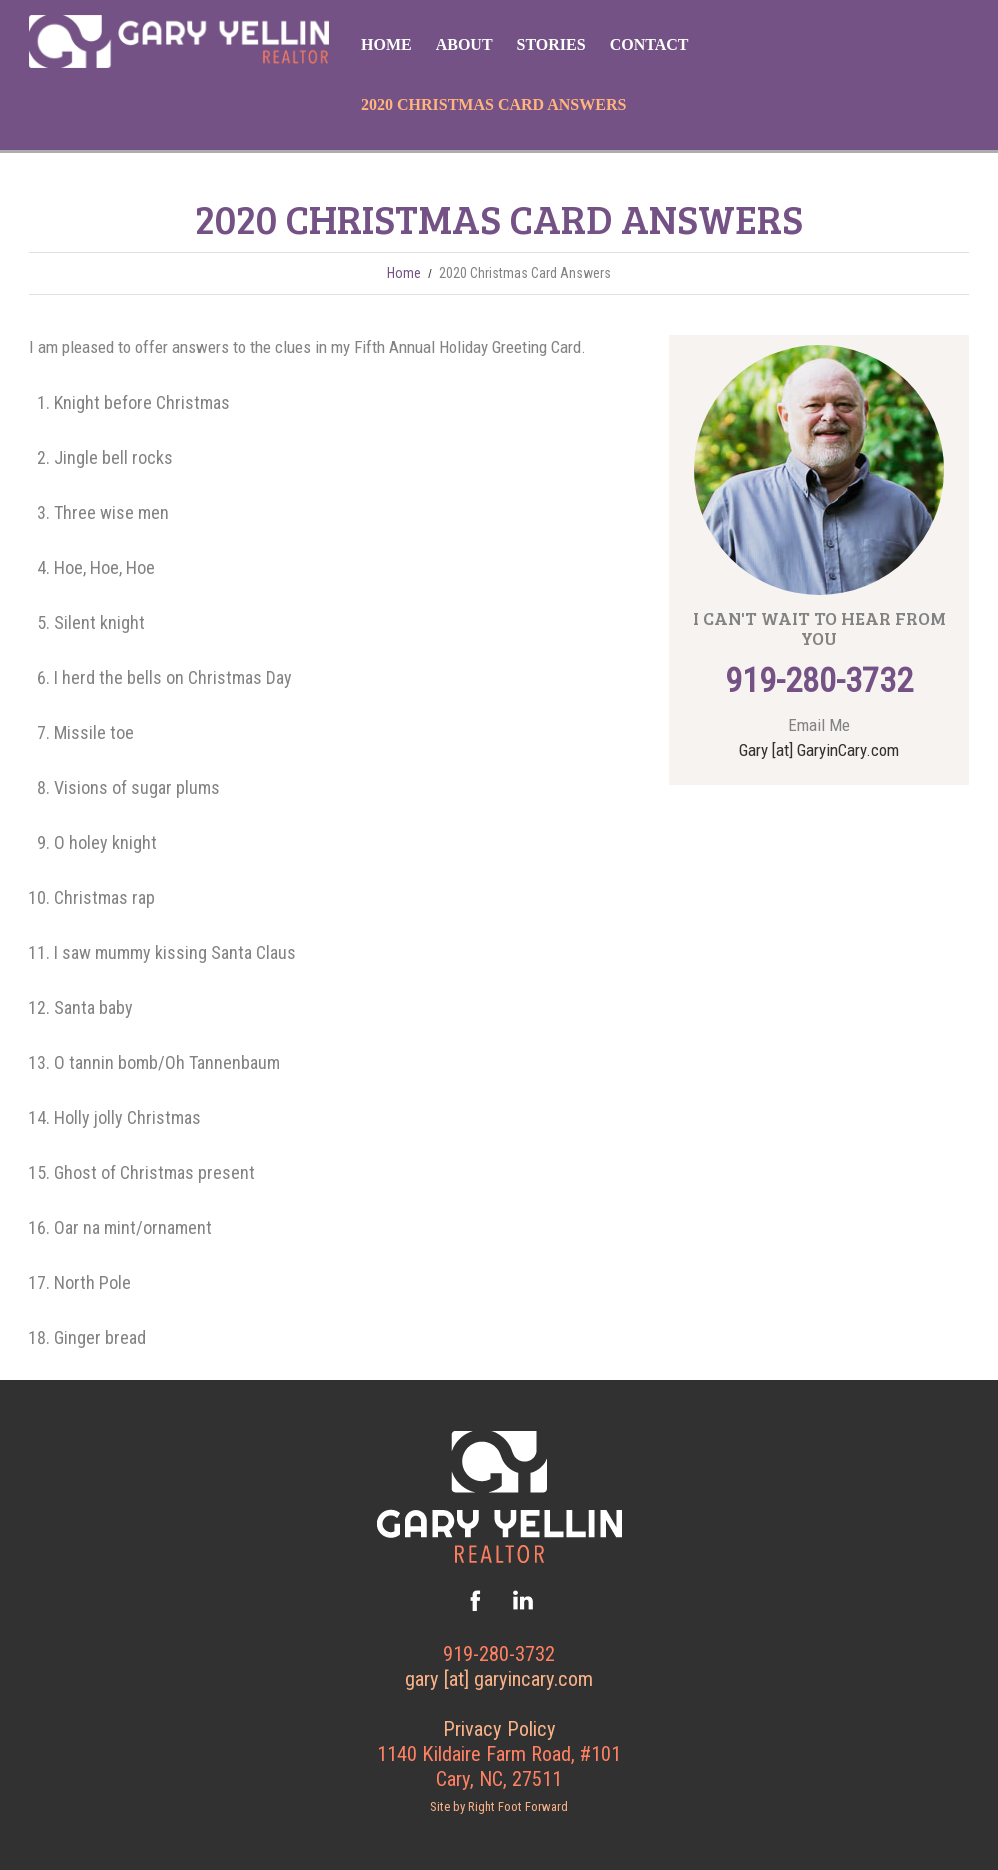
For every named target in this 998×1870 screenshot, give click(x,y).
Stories (551, 44)
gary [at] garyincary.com (499, 1679)
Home (386, 44)
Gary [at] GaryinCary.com (819, 750)
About (464, 44)
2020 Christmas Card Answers (493, 104)
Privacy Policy (499, 1729)
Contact (649, 44)
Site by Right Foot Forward (499, 1806)
